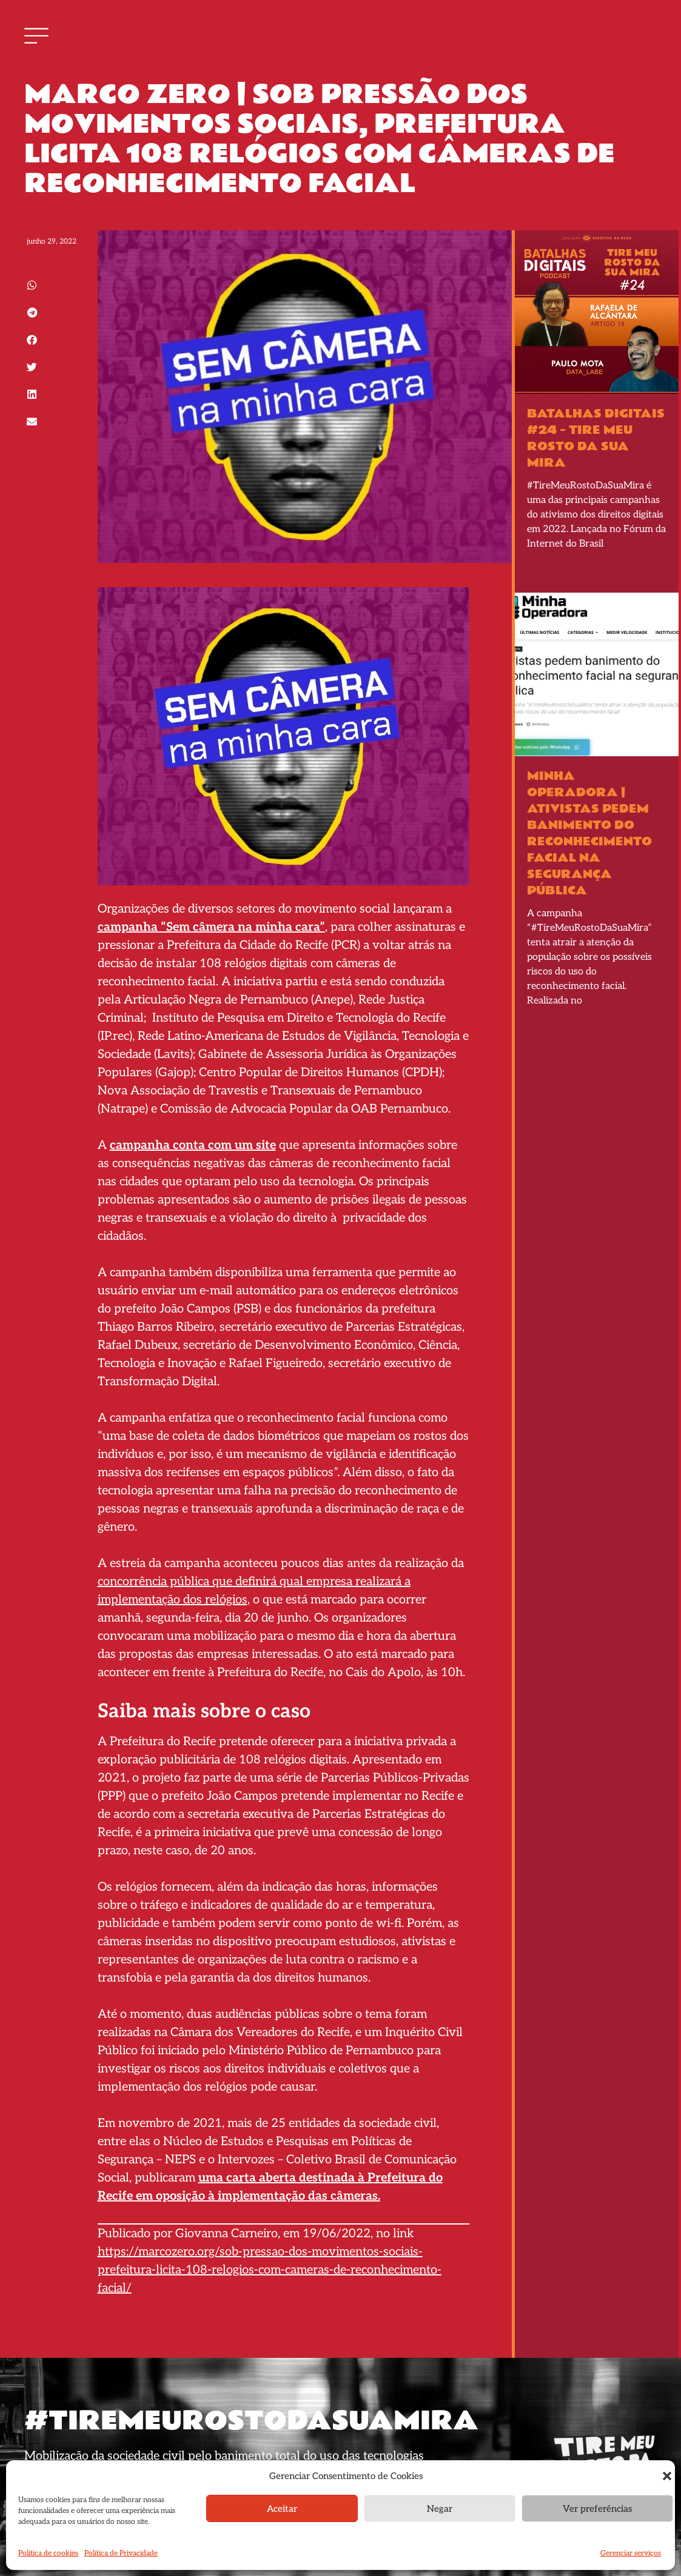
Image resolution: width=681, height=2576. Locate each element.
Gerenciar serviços (630, 2553)
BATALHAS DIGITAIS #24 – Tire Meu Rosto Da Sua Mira (596, 438)
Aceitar (282, 2508)
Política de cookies (48, 2553)
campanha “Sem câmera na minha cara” (211, 927)
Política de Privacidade (121, 2553)
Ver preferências (597, 2508)
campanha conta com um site (193, 1145)
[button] (667, 2476)
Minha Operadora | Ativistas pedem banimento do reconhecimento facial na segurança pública (589, 833)
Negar (439, 2508)
